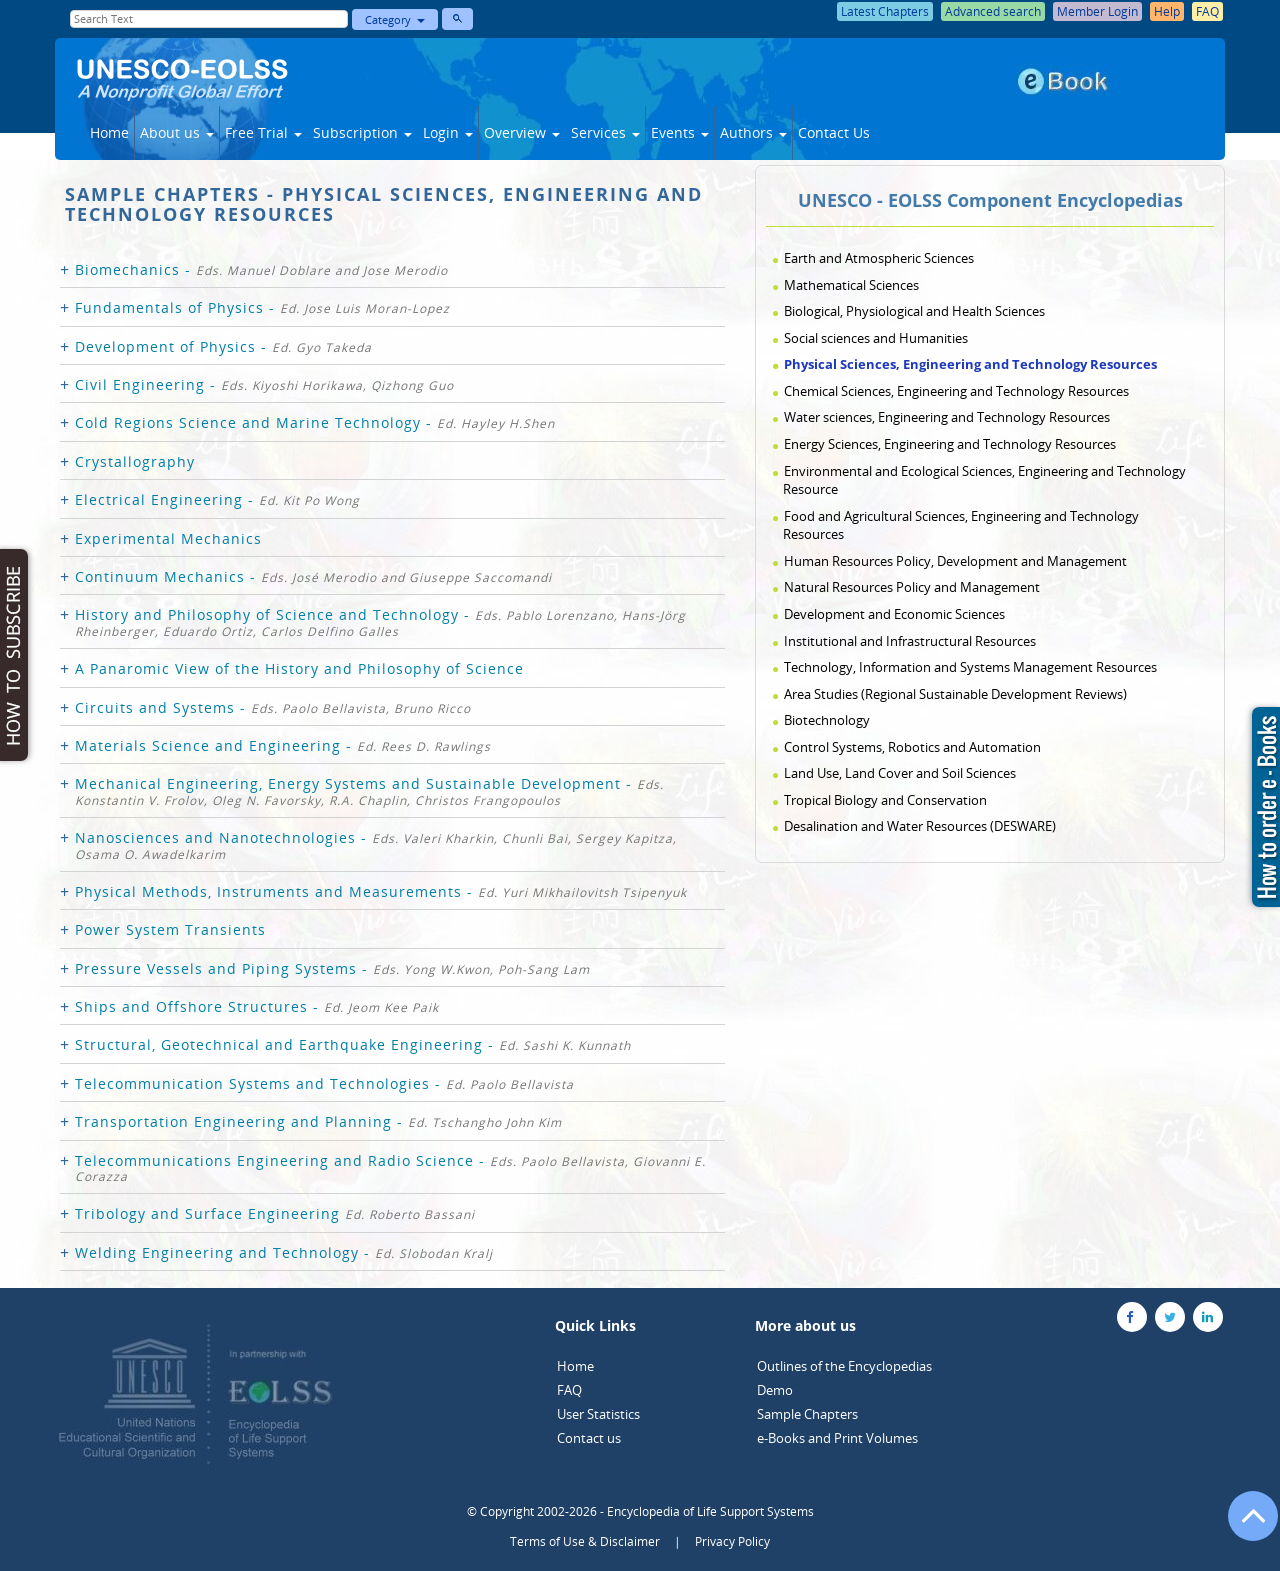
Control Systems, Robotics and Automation (912, 747)
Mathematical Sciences (851, 285)
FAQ (569, 1390)
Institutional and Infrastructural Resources (910, 641)
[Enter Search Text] (209, 19)
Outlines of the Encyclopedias (844, 1366)
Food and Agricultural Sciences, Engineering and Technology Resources (961, 525)
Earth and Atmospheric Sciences (879, 258)
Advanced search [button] (993, 11)
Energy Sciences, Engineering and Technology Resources (950, 444)
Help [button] (1167, 11)
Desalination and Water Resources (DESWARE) (920, 826)
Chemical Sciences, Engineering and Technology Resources (956, 391)
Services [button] (605, 132)
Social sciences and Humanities (876, 338)
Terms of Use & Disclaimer (585, 1541)
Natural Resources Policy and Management (912, 587)
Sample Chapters (807, 1414)
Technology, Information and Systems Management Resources (970, 667)
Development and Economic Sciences (894, 614)
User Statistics (598, 1414)
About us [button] (177, 132)
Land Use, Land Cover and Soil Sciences (900, 773)
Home (109, 132)
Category (395, 19)
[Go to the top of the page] (1244, 1526)
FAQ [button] (1207, 11)
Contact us (589, 1438)
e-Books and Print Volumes (837, 1438)
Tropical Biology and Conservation (885, 800)
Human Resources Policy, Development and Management (955, 561)
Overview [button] (522, 132)
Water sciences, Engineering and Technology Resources (947, 417)
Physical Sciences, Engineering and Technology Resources (970, 364)
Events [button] (680, 132)
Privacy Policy (732, 1541)
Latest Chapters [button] (885, 11)
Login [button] (448, 132)
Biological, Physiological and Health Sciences (914, 311)
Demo (775, 1390)
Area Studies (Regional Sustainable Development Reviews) (955, 694)
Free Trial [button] (263, 132)
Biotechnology (827, 720)
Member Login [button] (1097, 11)
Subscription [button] (362, 132)
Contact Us (834, 132)
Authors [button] (753, 132)
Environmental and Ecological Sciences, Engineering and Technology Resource (984, 480)
